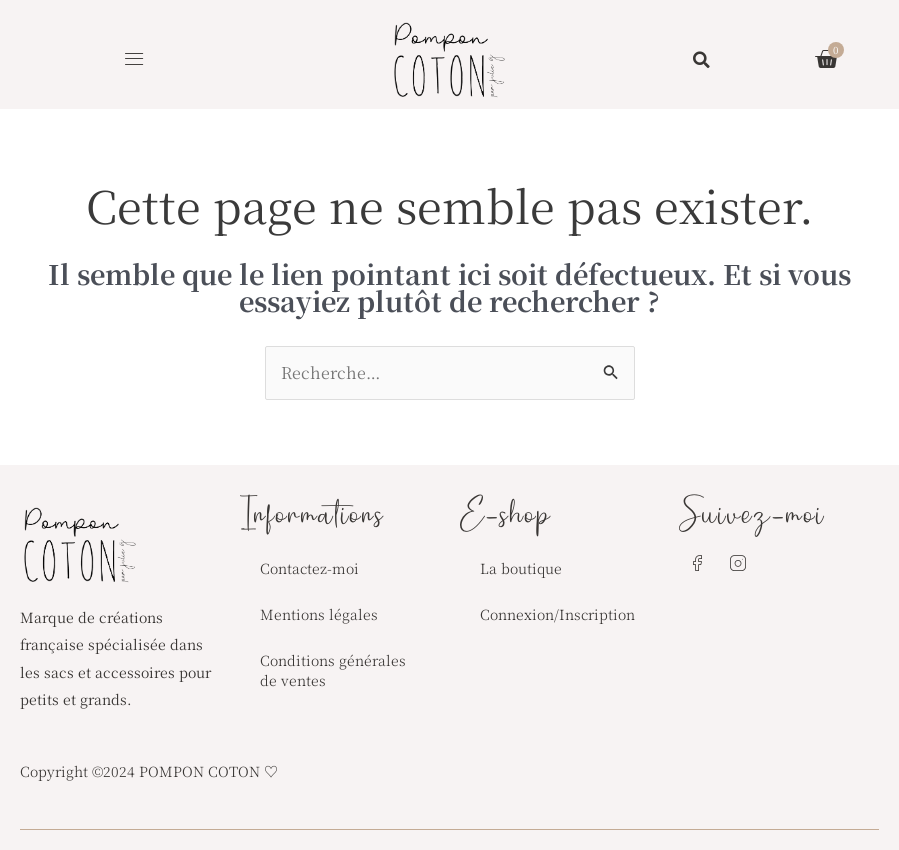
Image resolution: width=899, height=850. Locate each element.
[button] (135, 59)
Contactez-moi (309, 568)
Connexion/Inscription (557, 614)
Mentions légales (319, 614)
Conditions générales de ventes (333, 670)
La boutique (521, 568)
